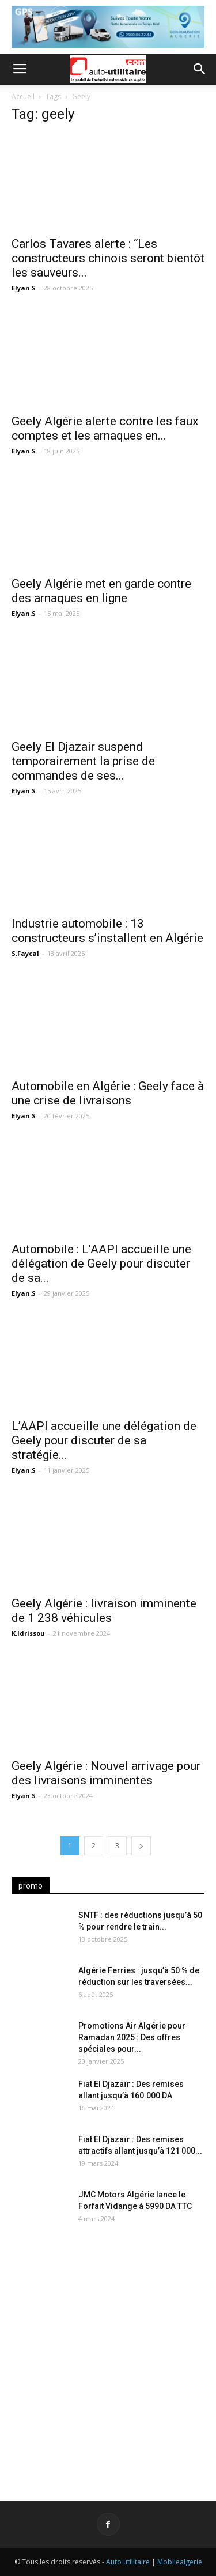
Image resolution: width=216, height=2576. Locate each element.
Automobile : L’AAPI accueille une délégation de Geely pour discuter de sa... (101, 1263)
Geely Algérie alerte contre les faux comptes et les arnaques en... (105, 428)
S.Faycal (25, 953)
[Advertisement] (108, 2356)
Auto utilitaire (128, 2562)
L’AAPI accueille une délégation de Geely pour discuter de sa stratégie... (104, 1440)
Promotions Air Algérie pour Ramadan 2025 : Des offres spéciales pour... (131, 2037)
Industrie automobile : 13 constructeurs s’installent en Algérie (107, 931)
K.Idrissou (28, 1633)
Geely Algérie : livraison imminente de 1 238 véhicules (104, 1611)
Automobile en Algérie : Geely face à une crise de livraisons (108, 1093)
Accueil (23, 96)
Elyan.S (24, 287)
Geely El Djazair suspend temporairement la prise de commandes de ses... (83, 761)
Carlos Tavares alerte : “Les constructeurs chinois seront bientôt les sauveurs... (108, 258)
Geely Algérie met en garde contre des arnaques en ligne (101, 591)
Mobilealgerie (179, 2562)
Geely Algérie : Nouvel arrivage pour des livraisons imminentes (106, 1773)
